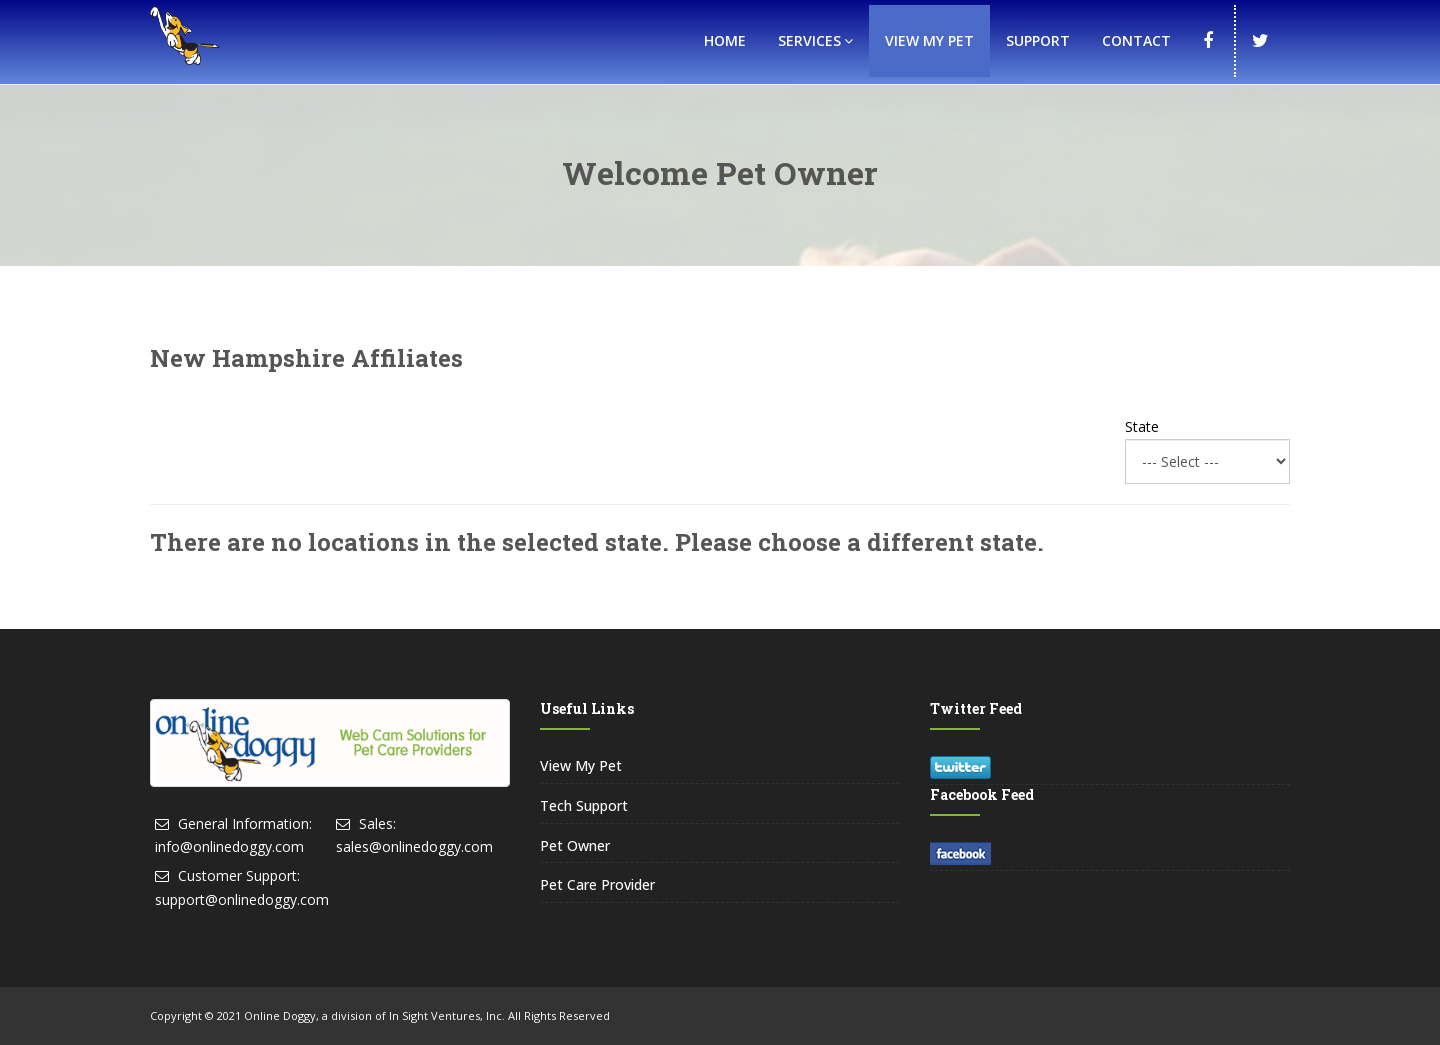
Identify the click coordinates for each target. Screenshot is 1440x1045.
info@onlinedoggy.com (229, 846)
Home (725, 40)
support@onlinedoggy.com (242, 899)
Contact (1136, 40)
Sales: (377, 823)
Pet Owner (575, 845)
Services (815, 40)
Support (1038, 40)
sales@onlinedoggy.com (414, 846)
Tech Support (584, 805)
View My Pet (929, 40)
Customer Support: (239, 875)
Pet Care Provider (597, 884)
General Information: (245, 823)
